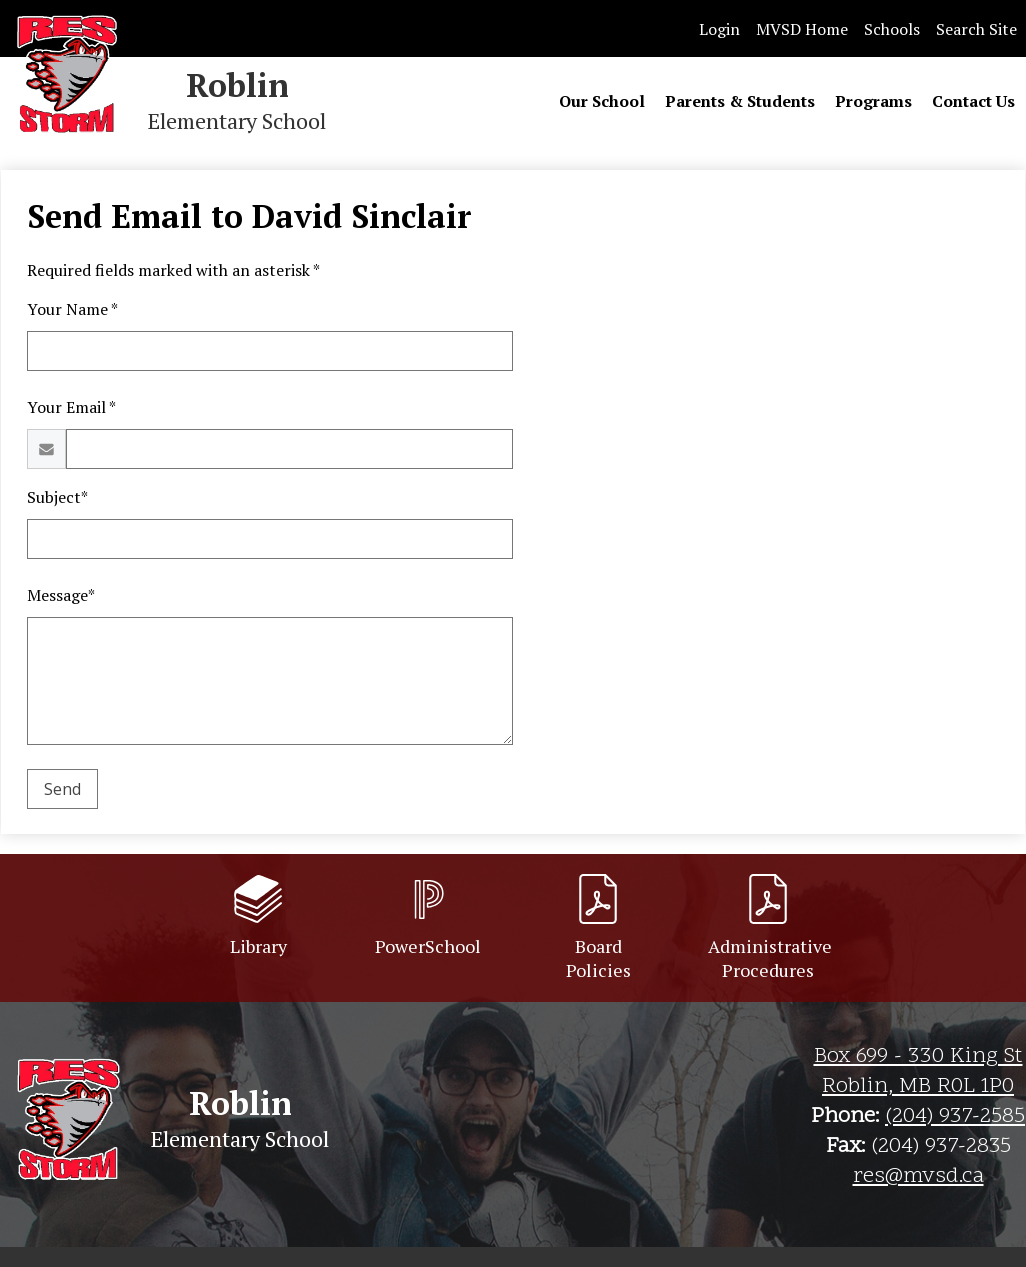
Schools (892, 29)
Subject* (57, 497)
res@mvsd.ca (918, 1177)
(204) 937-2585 (955, 1117)
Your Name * (72, 309)
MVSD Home (802, 29)
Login (719, 29)
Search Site (976, 29)
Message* (61, 595)
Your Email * (71, 407)
